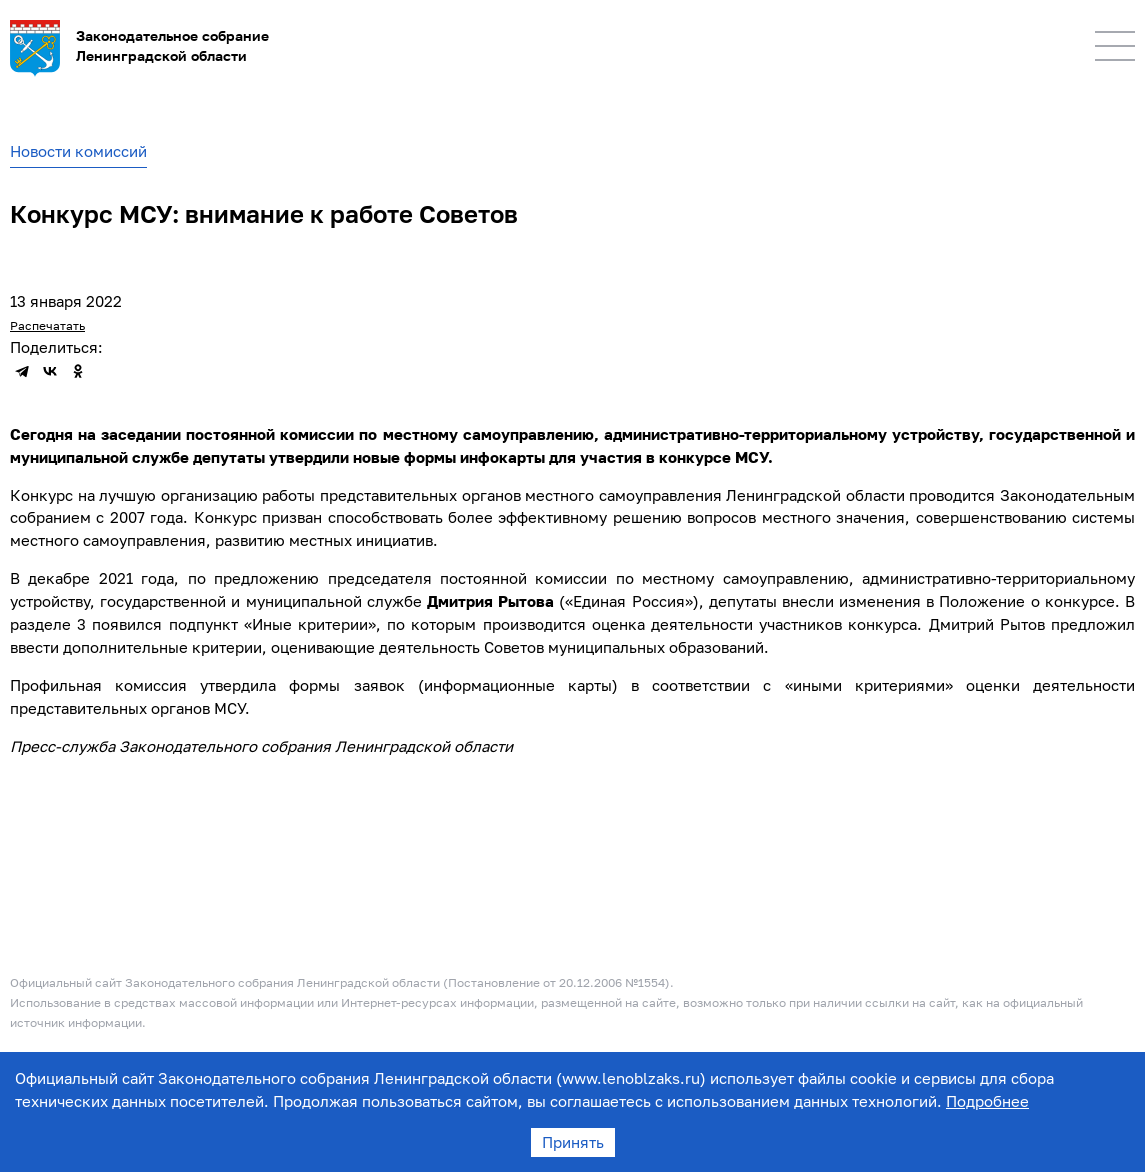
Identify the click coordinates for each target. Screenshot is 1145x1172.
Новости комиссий (78, 151)
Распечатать (47, 325)
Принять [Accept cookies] (573, 1142)
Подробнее (987, 1101)
